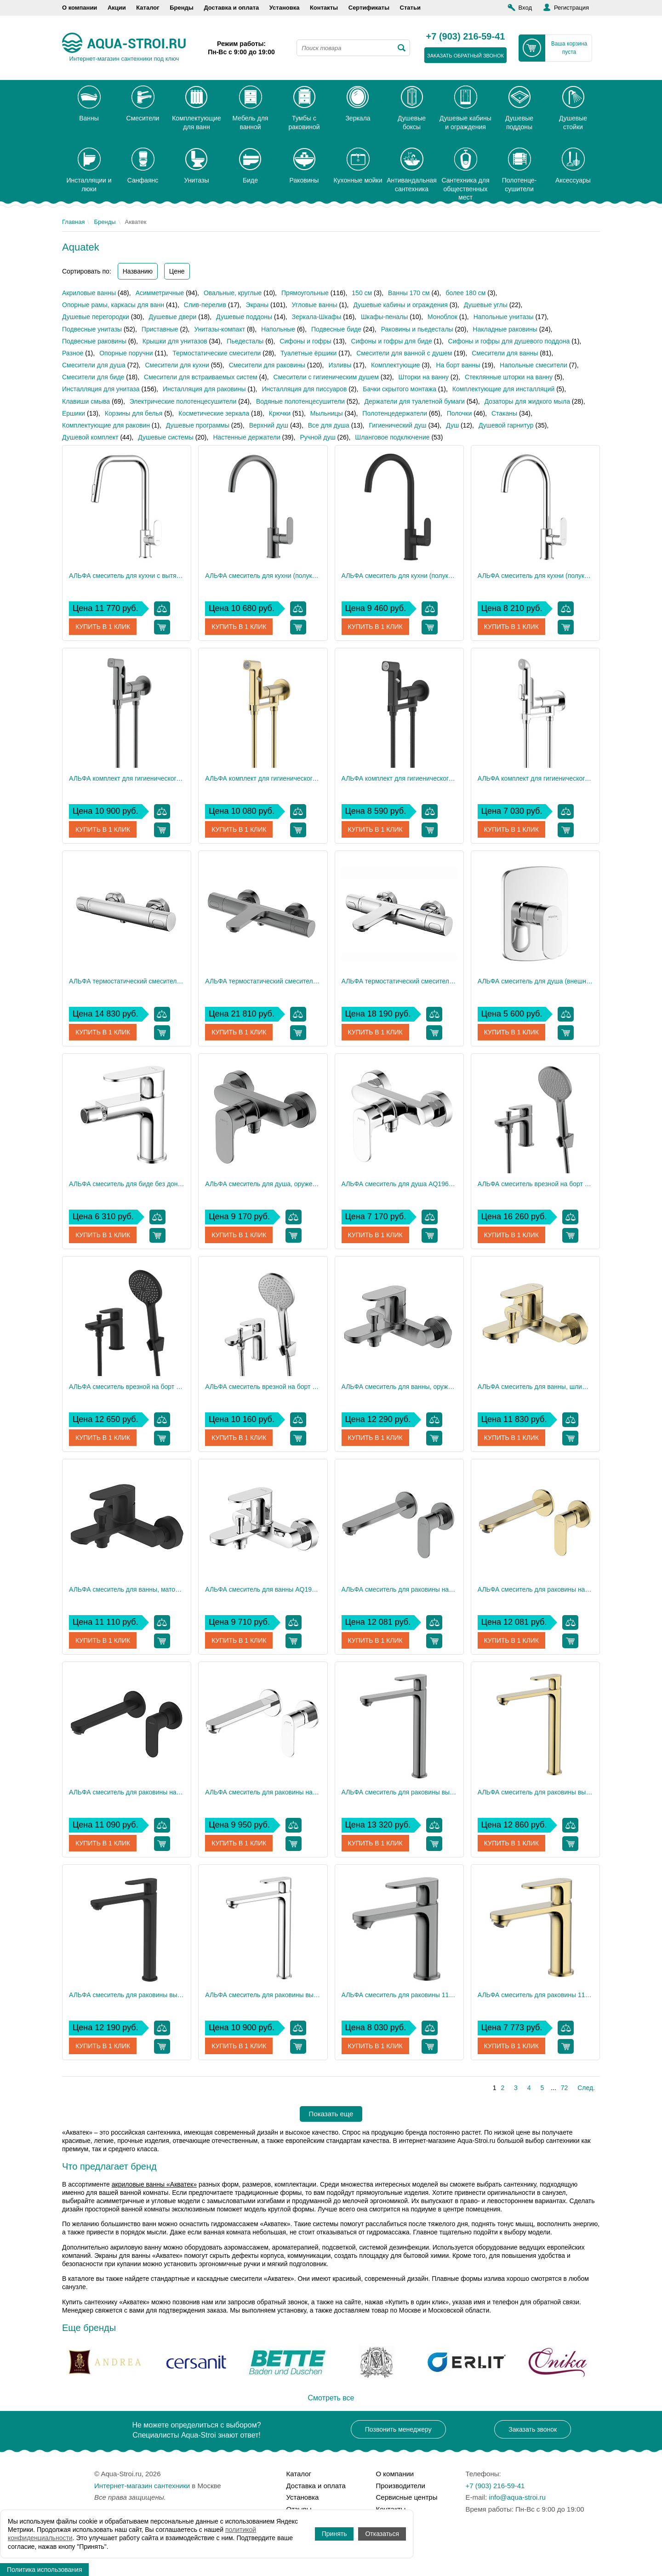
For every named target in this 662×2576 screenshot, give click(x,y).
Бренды (182, 7)
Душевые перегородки (95, 316)
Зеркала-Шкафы (317, 316)
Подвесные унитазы (92, 329)
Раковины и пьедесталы (417, 329)
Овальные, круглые (233, 293)
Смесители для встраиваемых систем (200, 377)
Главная (73, 221)
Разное (72, 353)
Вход (525, 7)
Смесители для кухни (177, 365)
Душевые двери (173, 316)
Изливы (339, 365)
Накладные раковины (505, 329)
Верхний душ (268, 425)
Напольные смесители (533, 365)
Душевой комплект (90, 437)
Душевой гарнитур (506, 425)
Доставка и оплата (231, 7)
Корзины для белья (134, 413)
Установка (284, 7)
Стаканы (504, 413)
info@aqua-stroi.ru (517, 2497)
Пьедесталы (245, 341)
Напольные (278, 329)
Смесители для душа (94, 365)
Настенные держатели (246, 437)
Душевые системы (166, 437)
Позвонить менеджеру (398, 2429)
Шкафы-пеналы (384, 316)
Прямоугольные (305, 293)
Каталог (147, 7)
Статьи (410, 7)
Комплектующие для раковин (106, 425)
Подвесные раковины (94, 341)
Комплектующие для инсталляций (503, 389)
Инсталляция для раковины (204, 389)
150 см (362, 293)
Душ (452, 425)
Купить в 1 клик (102, 626)
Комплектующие (395, 365)
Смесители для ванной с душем (404, 353)
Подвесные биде (336, 329)
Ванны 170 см (408, 293)
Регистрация (571, 7)
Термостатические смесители (216, 353)
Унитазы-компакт (219, 329)
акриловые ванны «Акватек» (154, 2184)
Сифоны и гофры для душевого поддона (509, 341)
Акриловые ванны (89, 293)
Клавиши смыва (86, 401)
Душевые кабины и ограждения (400, 304)
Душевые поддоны (244, 316)
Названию (138, 271)
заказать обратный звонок (465, 55)
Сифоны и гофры (305, 341)
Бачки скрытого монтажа (399, 389)
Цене (177, 271)
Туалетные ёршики (308, 353)
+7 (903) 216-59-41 (465, 36)
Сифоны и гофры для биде (391, 341)
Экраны (257, 304)
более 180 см (465, 293)
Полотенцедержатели (394, 413)
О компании (79, 7)
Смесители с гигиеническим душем (326, 377)
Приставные (160, 329)
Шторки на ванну (424, 377)
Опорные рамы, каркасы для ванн (113, 304)
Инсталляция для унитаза (101, 389)
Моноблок (442, 316)
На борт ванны (458, 365)
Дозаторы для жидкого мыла (527, 401)
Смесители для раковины (267, 365)
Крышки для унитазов (175, 341)
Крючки (280, 413)
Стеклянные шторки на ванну (509, 377)
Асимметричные (160, 293)
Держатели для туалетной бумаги (415, 401)
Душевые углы (486, 304)
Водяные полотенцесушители (300, 401)
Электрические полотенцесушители (183, 401)
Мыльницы (326, 413)
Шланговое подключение (392, 437)
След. (586, 2087)
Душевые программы (197, 425)
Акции (117, 7)
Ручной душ (317, 437)
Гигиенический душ (397, 425)
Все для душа (328, 425)
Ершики (73, 413)
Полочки (459, 413)
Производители (400, 2486)
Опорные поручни (126, 353)
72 (564, 2087)
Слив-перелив (205, 304)
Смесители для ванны (505, 353)
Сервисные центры (407, 2497)
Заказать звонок (532, 2429)
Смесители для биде (93, 377)
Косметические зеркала (213, 413)
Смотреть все (331, 2398)
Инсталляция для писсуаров (304, 389)
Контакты (324, 7)
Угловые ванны (314, 304)
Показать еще (331, 2114)
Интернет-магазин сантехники (142, 2486)
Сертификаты (368, 7)
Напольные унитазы (504, 316)
